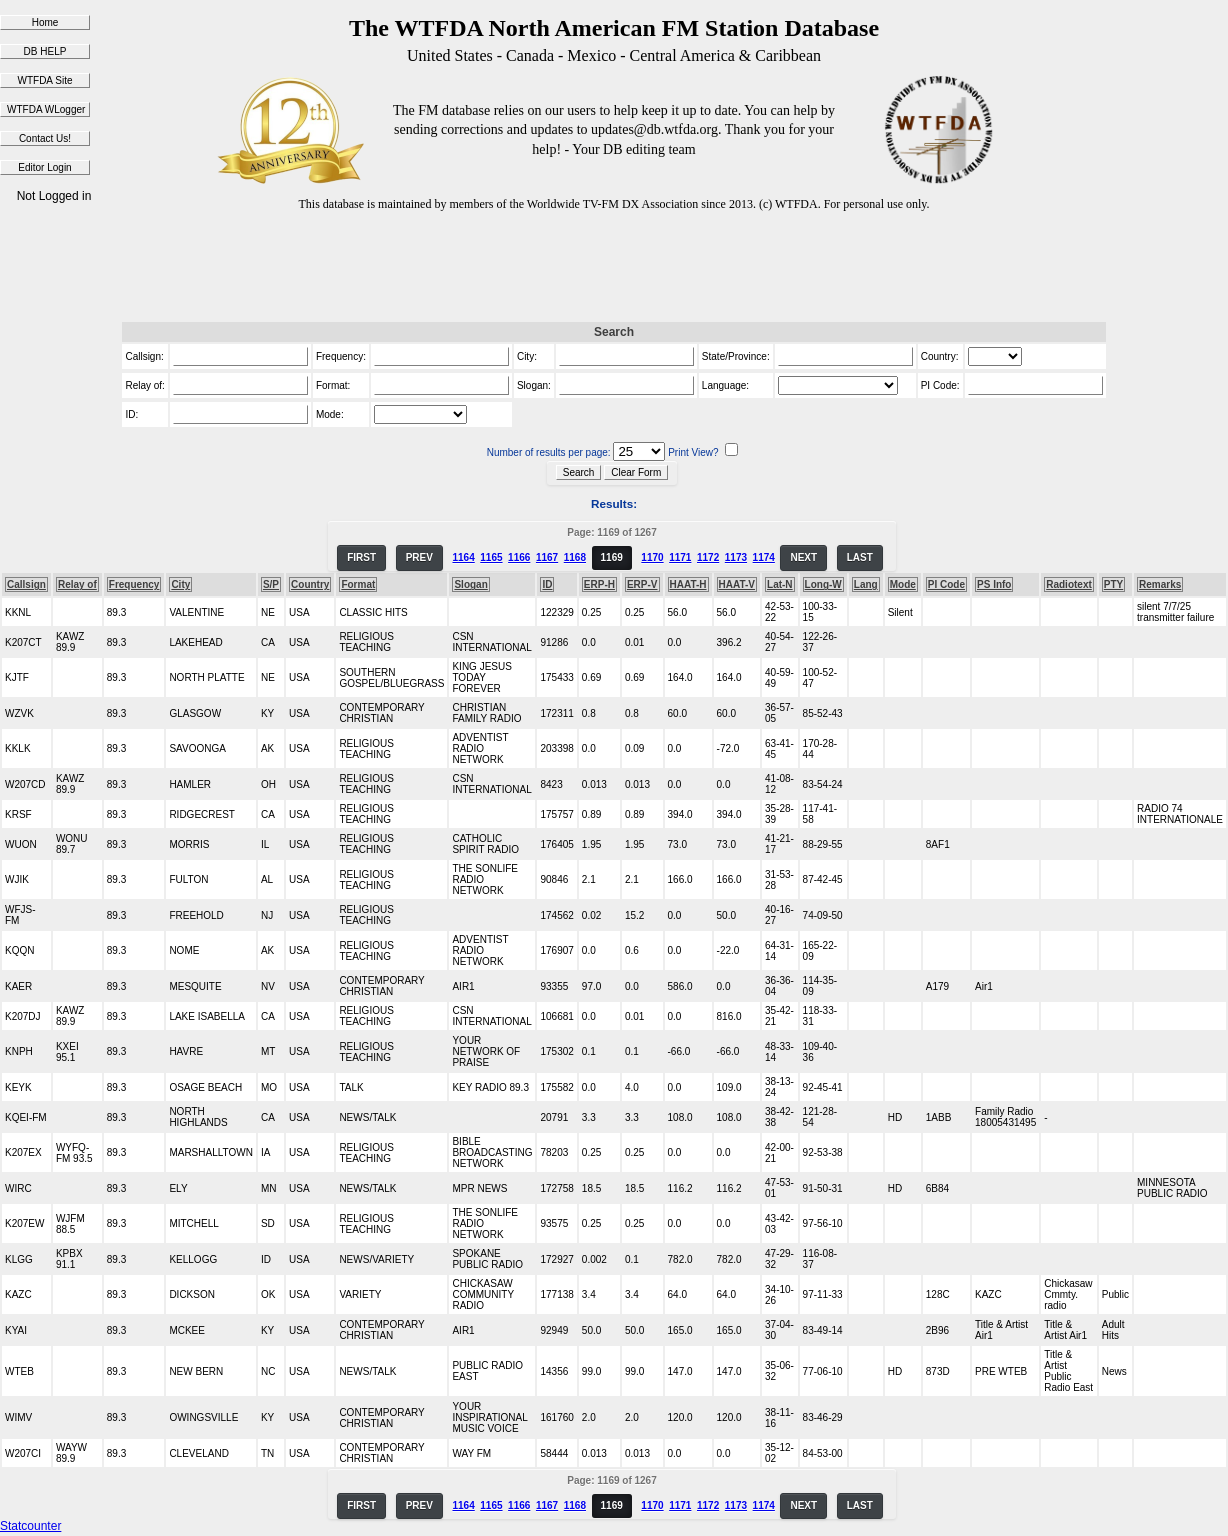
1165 (491, 557)
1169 (612, 557)
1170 (652, 557)
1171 (680, 557)
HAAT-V (737, 584)
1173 (736, 557)
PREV (419, 557)
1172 (708, 557)
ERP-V (642, 584)
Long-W (823, 584)
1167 (547, 557)
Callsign (26, 584)
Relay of (77, 584)
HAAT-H (688, 584)
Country (310, 584)
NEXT (803, 557)
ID (547, 584)
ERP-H (599, 584)
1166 (519, 557)
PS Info (994, 584)
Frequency (134, 584)
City (180, 584)
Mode (903, 584)
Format (358, 584)
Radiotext (1069, 584)
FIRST (361, 557)
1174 (764, 557)
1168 (575, 557)
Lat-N (780, 584)
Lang (866, 584)
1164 (463, 557)
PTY (1113, 584)
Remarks (1160, 584)
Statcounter (30, 1526)
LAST (860, 557)
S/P (271, 584)
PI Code (946, 584)
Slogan (470, 584)
